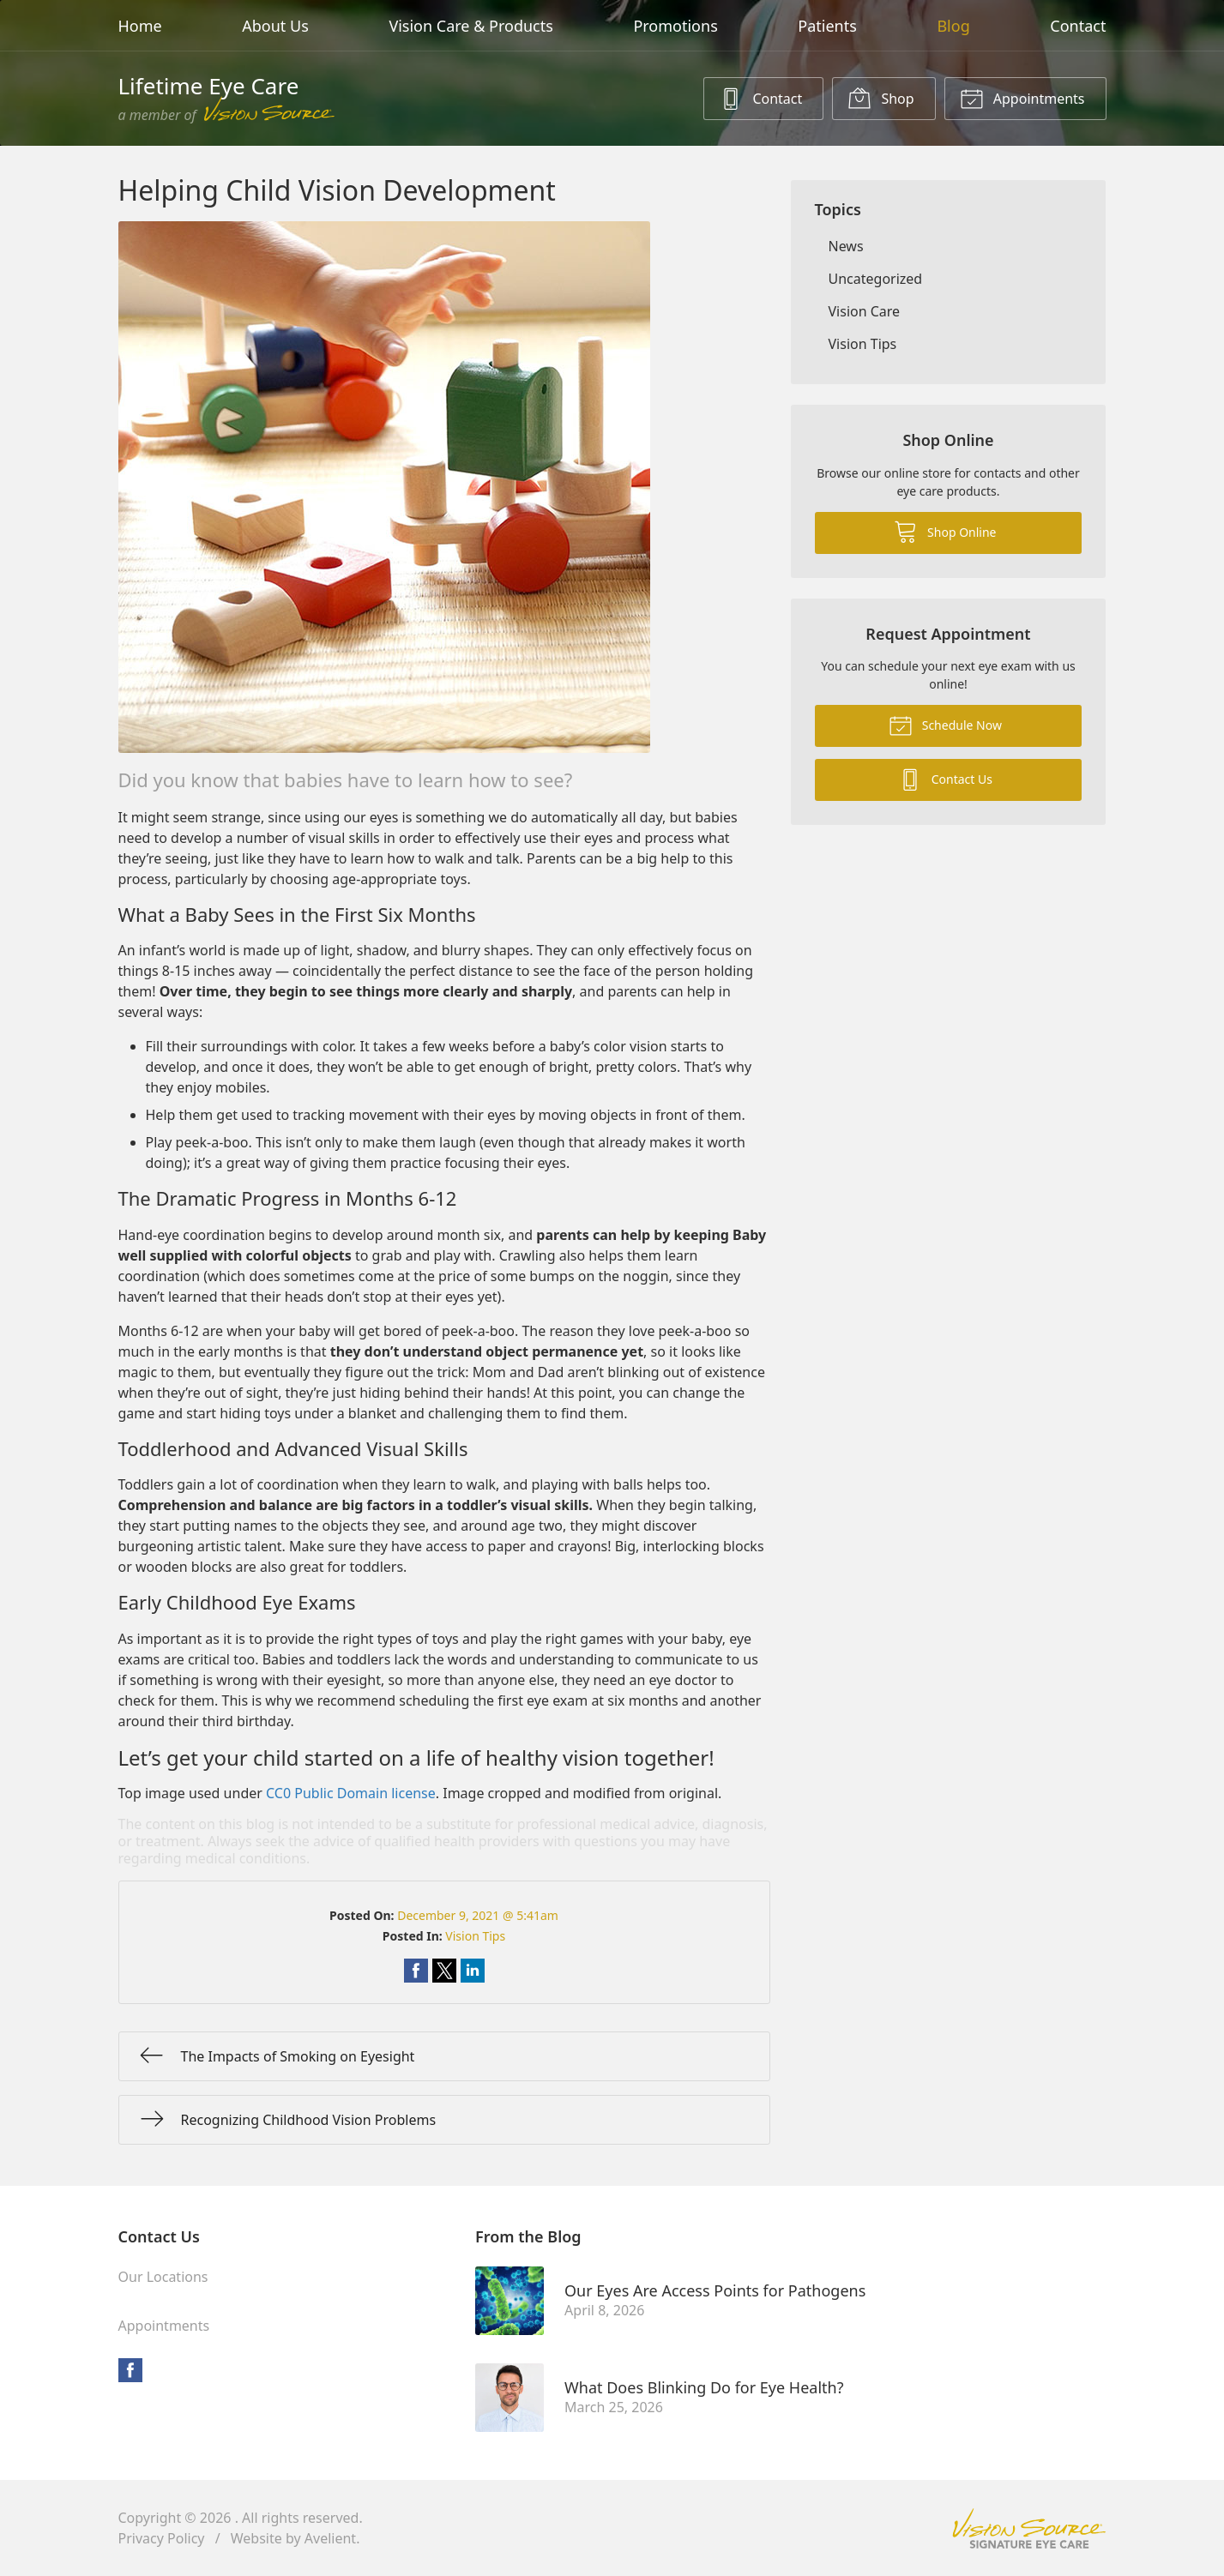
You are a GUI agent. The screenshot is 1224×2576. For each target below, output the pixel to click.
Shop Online (945, 531)
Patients (827, 25)
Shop (880, 98)
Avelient (330, 2538)
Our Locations (163, 2276)
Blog (953, 25)
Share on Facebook (416, 1971)
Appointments (1022, 98)
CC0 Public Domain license (351, 1793)
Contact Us (945, 779)
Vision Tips (475, 1936)
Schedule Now (945, 725)
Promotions (675, 25)
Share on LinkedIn (473, 1971)
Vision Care (865, 311)
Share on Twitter (444, 1971)
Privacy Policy (161, 2538)
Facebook (130, 2370)
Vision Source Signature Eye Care (1029, 2528)
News (846, 246)
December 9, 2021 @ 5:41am (477, 1915)
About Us (275, 25)
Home (140, 25)
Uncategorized (876, 278)
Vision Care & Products (470, 25)
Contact (1078, 25)
